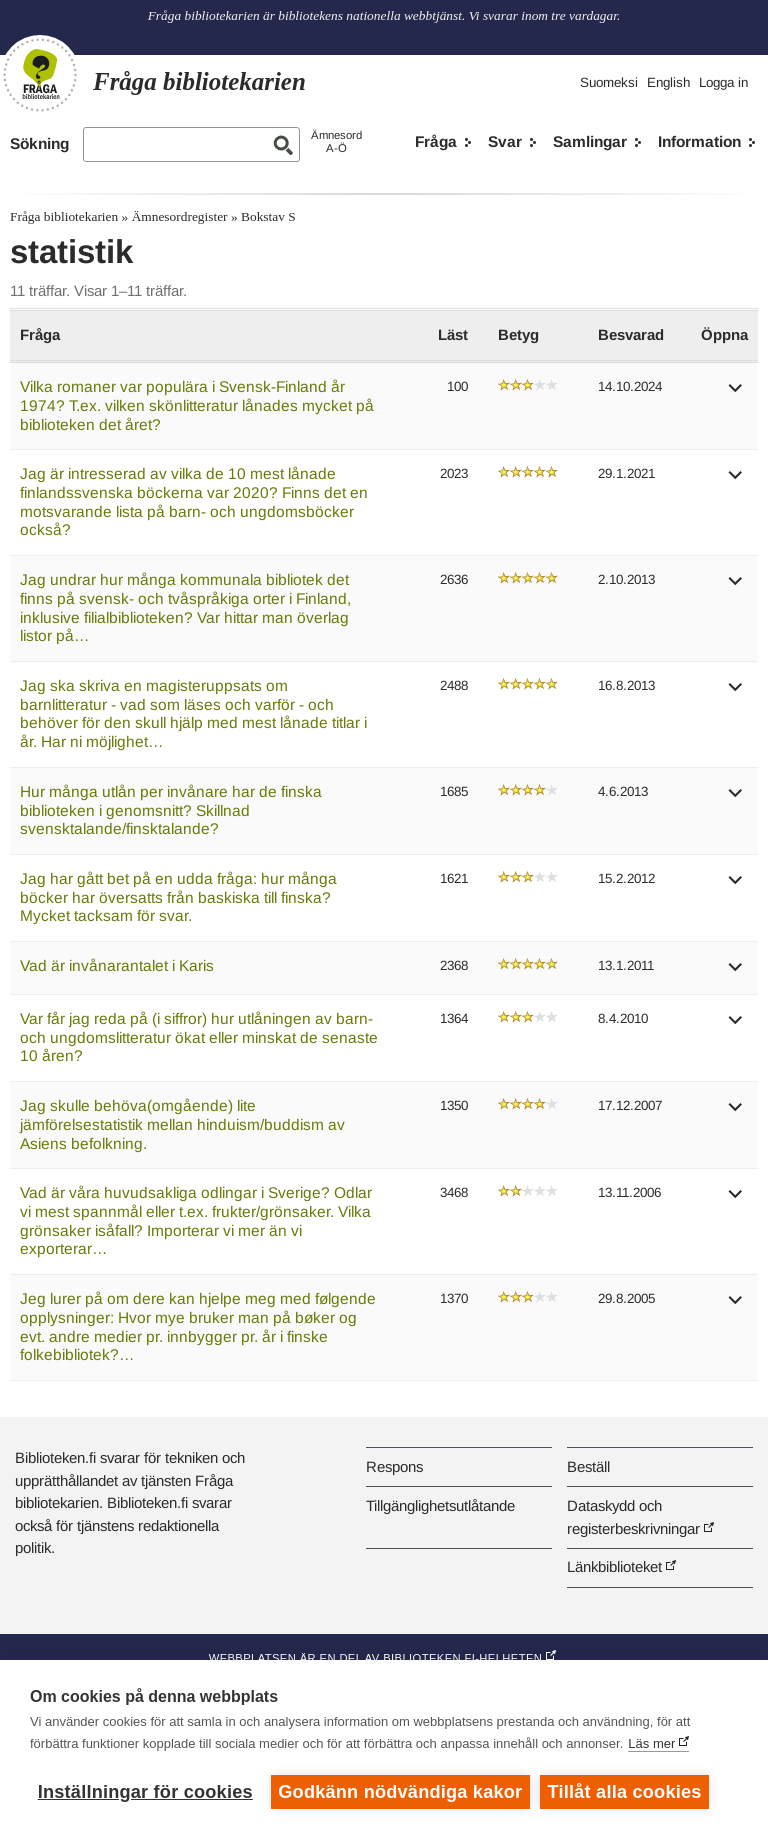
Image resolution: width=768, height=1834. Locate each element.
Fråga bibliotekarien (64, 216)
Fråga (436, 141)
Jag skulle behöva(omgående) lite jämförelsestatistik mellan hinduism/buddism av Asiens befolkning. (182, 1124)
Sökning (39, 143)
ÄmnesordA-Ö (336, 141)
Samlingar (590, 141)
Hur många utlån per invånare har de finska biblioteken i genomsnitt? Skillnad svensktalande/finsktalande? (171, 810)
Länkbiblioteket (614, 1566)
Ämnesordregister (180, 216)
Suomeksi (609, 82)
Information (699, 141)
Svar (505, 141)
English (668, 82)
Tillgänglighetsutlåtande (440, 1505)
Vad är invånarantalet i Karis (117, 965)
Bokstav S (268, 216)
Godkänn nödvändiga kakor (400, 1792)
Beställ (588, 1466)
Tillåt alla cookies (625, 1792)
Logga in (723, 82)
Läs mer (651, 1743)
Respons (394, 1466)
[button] (736, 394)
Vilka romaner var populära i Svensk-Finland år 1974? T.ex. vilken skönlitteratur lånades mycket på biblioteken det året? (197, 405)
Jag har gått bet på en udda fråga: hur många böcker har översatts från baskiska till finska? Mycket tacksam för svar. (178, 897)
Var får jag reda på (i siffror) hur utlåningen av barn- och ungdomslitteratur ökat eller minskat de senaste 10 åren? (199, 1037)
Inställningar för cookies (145, 1792)
